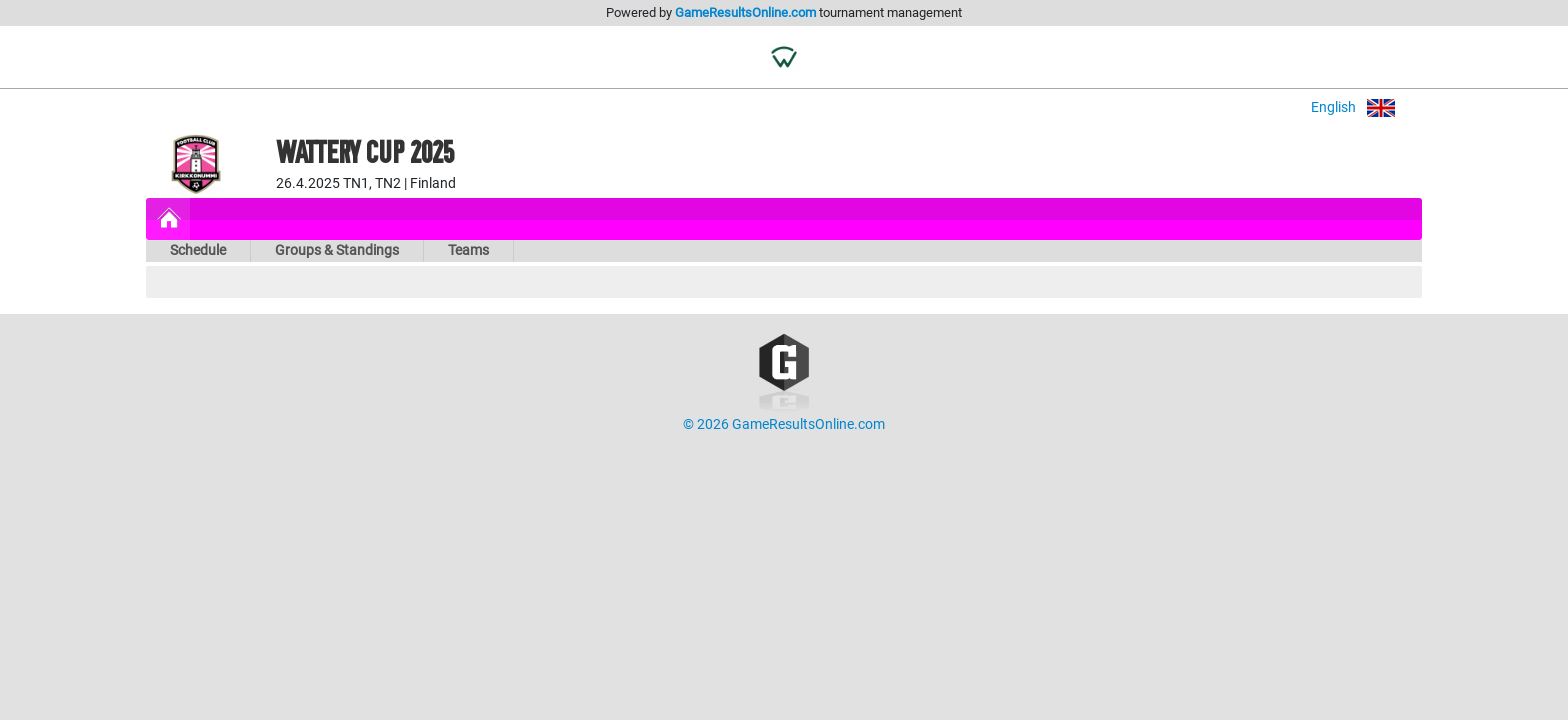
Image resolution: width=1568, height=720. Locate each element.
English (1366, 107)
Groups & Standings (337, 250)
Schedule (198, 250)
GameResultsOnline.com (745, 12)
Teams (468, 250)
